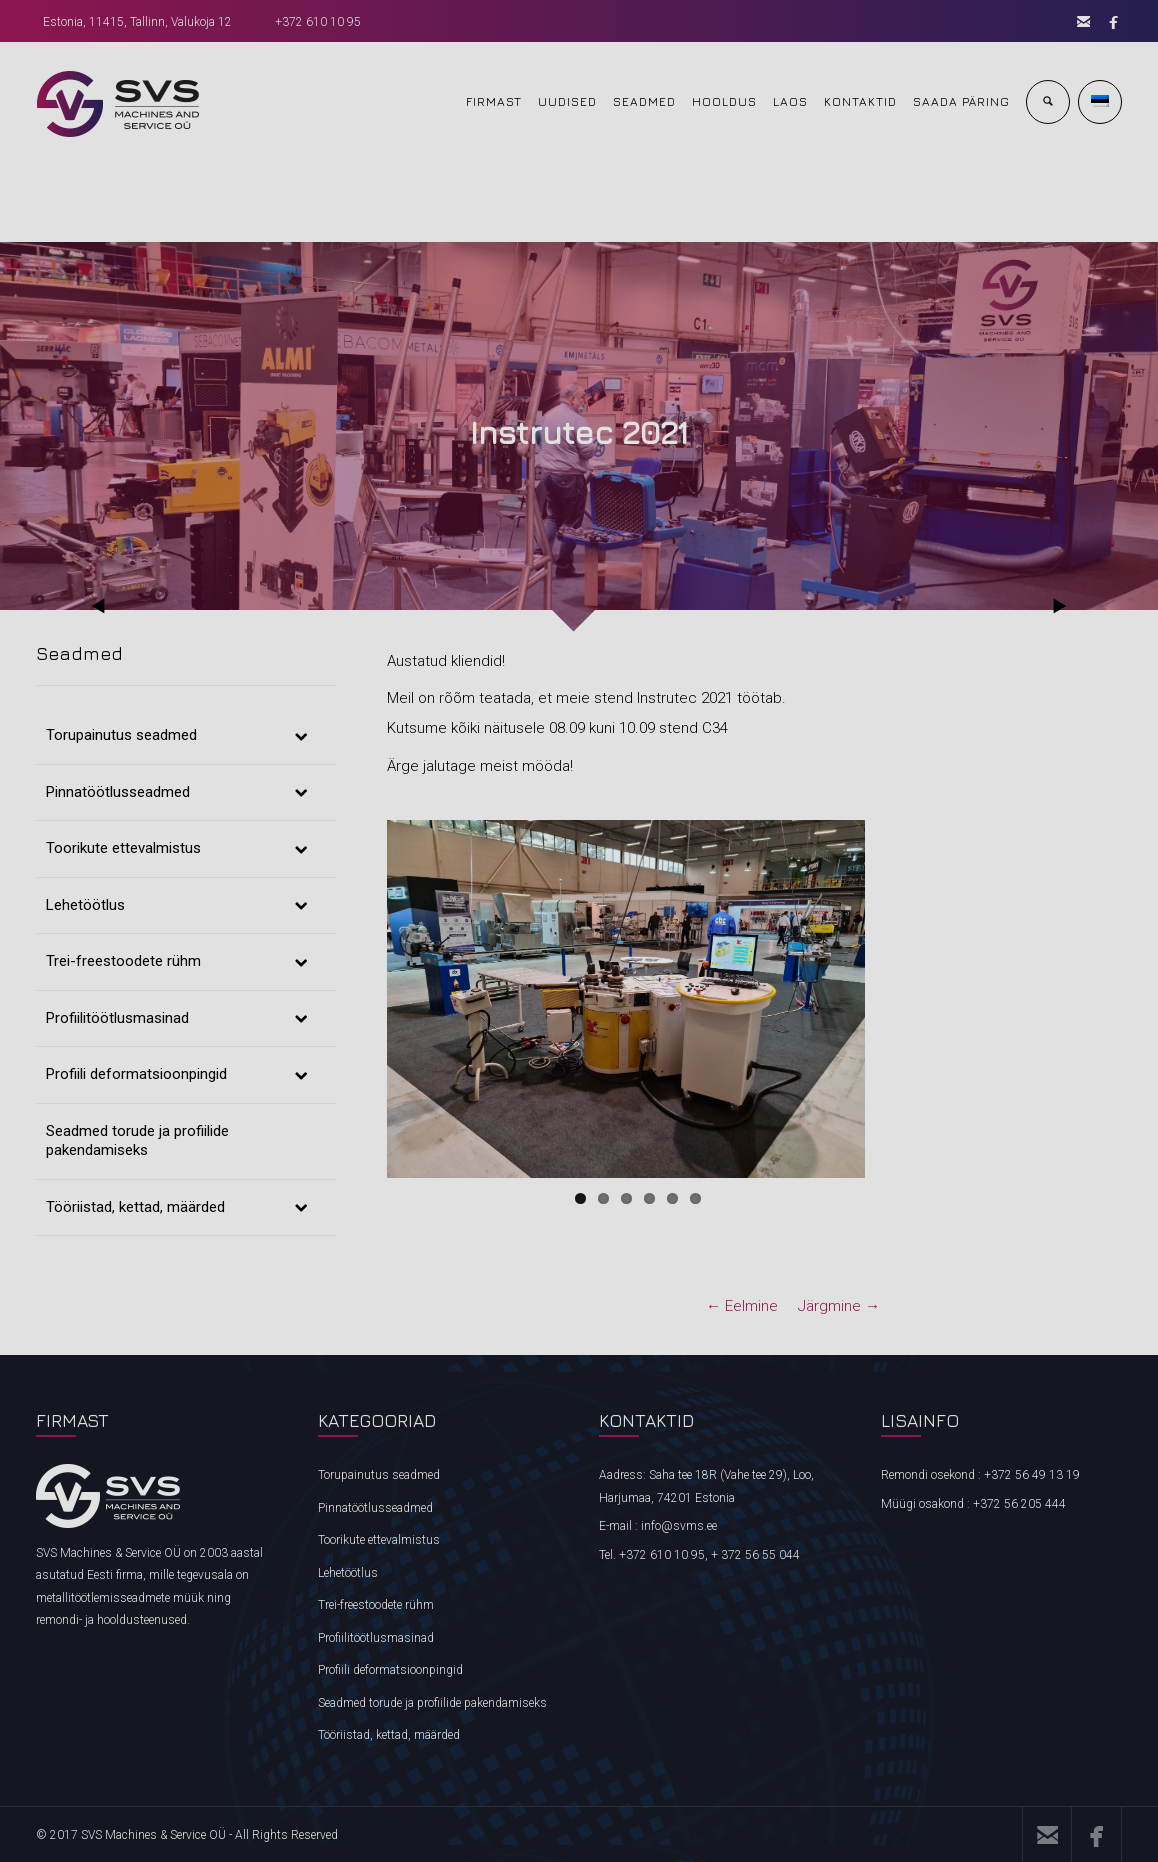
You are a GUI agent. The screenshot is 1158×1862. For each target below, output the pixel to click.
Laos (790, 101)
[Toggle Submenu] (301, 736)
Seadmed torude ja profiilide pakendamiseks (432, 1703)
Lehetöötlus (348, 1573)
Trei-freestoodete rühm (376, 1605)
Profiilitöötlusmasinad (376, 1638)
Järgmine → (839, 1306)
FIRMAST (494, 101)
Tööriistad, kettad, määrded (389, 1735)
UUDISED (567, 101)
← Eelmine (742, 1306)
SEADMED (644, 101)
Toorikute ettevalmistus (379, 1540)
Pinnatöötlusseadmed (375, 1508)
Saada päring (961, 101)
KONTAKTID (860, 101)
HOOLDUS (724, 101)
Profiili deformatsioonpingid (390, 1670)
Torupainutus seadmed (379, 1475)
